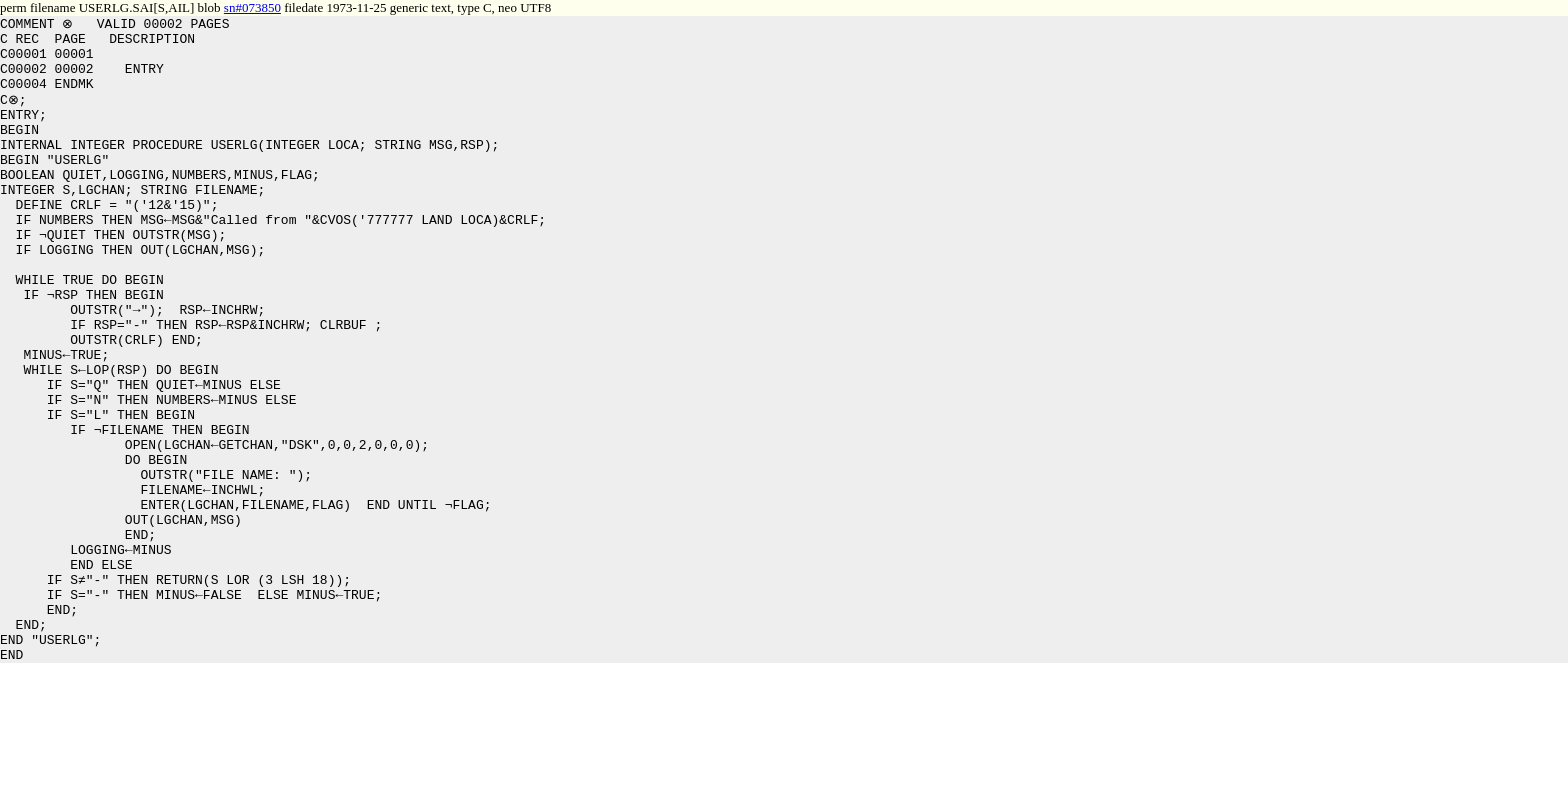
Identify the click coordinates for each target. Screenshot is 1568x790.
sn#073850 (252, 7)
